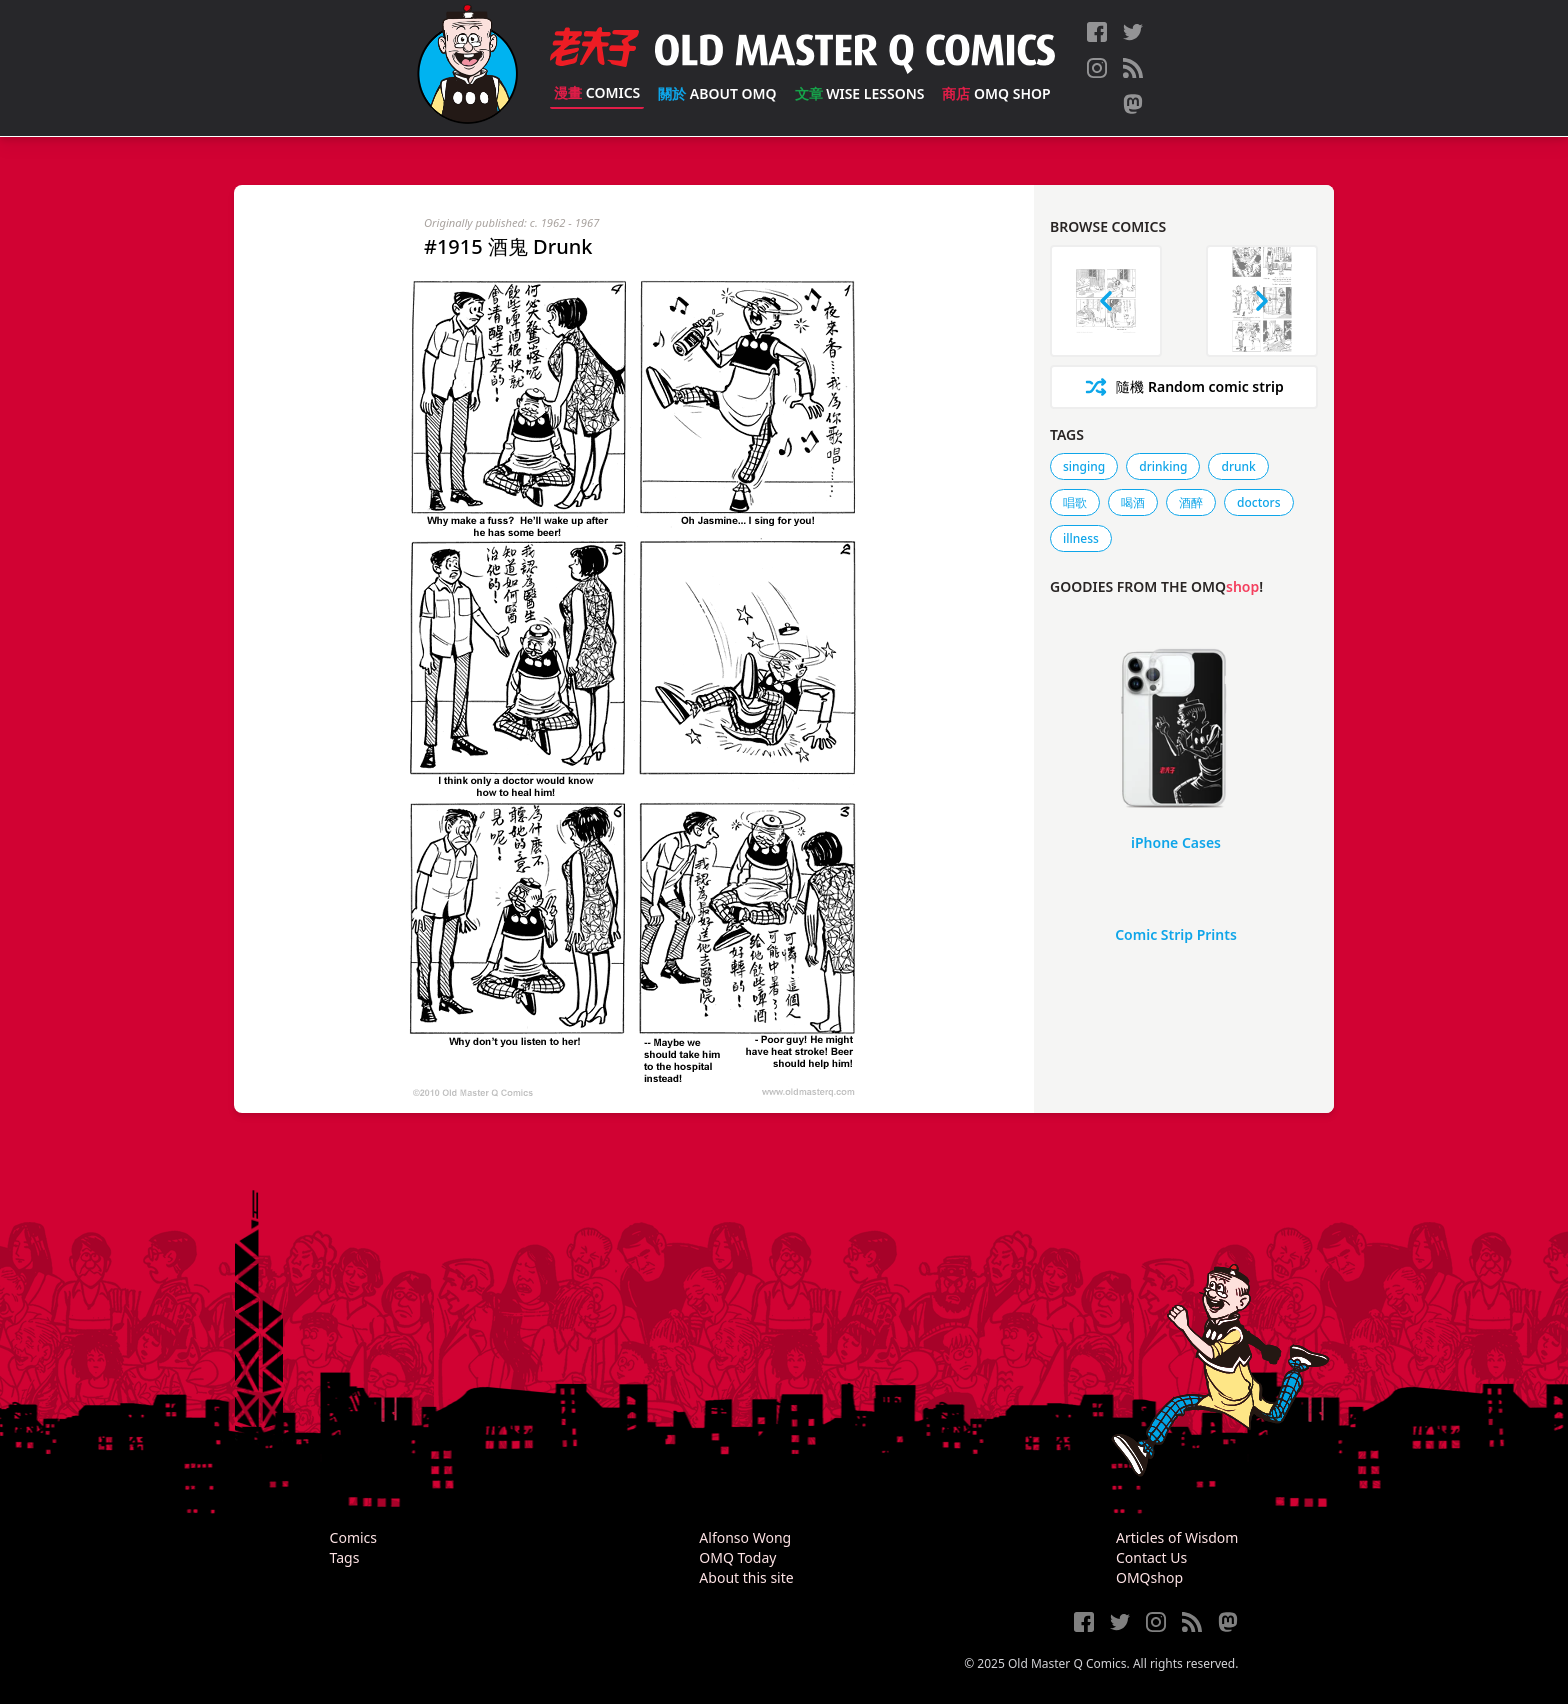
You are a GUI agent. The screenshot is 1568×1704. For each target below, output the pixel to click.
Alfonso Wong (745, 1537)
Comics (597, 92)
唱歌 (1075, 502)
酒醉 (1191, 502)
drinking (1163, 466)
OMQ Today (737, 1557)
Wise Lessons (860, 93)
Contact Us (1151, 1557)
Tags (345, 1557)
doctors (1259, 502)
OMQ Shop (996, 93)
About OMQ (717, 93)
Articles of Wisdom (1177, 1537)
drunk (1238, 466)
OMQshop (1149, 1577)
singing (1084, 466)
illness (1081, 538)
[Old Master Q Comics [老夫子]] (467, 68)
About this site (746, 1577)
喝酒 (1133, 502)
